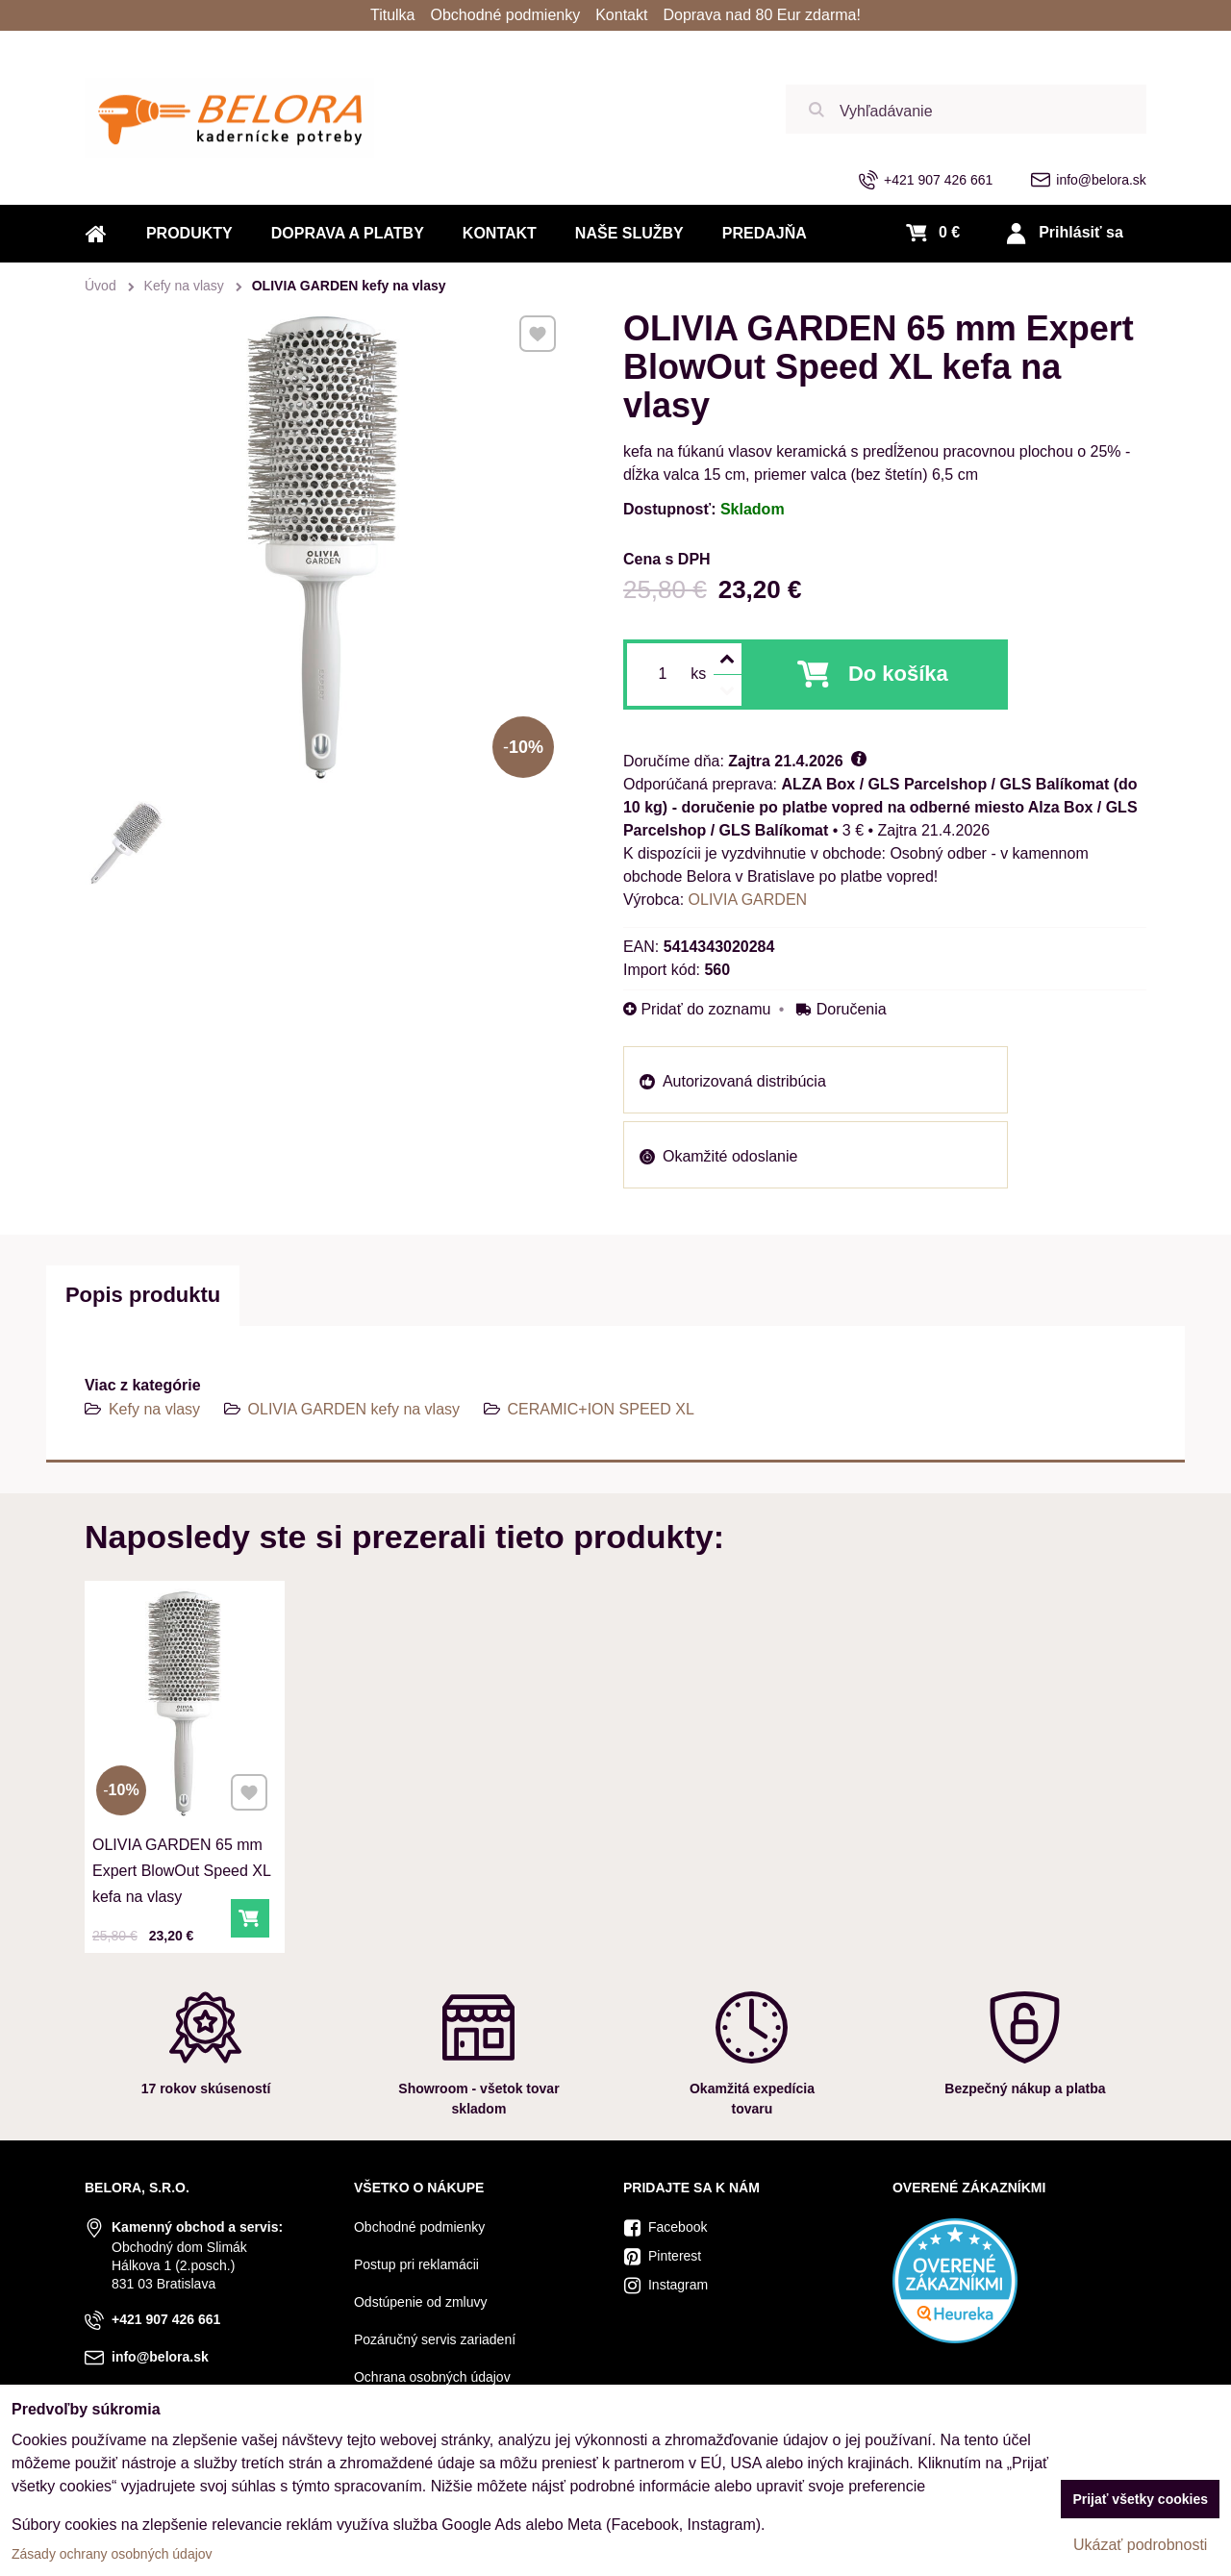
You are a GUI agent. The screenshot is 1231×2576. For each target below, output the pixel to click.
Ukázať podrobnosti (1140, 2545)
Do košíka (898, 674)
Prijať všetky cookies (1140, 2499)
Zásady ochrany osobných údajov (112, 2554)
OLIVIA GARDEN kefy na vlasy (354, 1409)
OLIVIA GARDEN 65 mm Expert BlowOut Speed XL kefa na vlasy (181, 1863)
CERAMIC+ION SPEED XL (601, 1409)
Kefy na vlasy (154, 1409)
